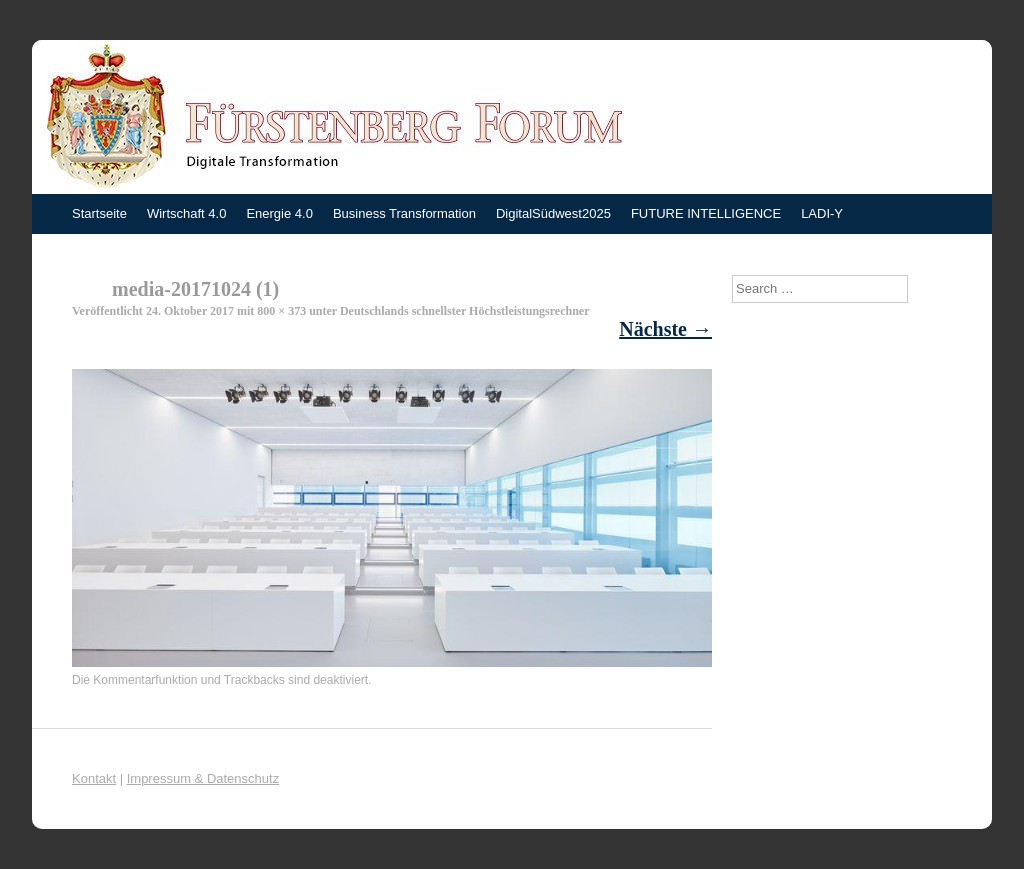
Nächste (665, 329)
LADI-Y (822, 213)
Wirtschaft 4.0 (186, 213)
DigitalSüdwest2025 (553, 213)
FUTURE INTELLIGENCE (706, 213)
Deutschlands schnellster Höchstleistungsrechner (465, 311)
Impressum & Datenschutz (203, 778)
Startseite (99, 213)
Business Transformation (404, 213)
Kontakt (94, 778)
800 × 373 (281, 311)
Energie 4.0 (279, 213)
